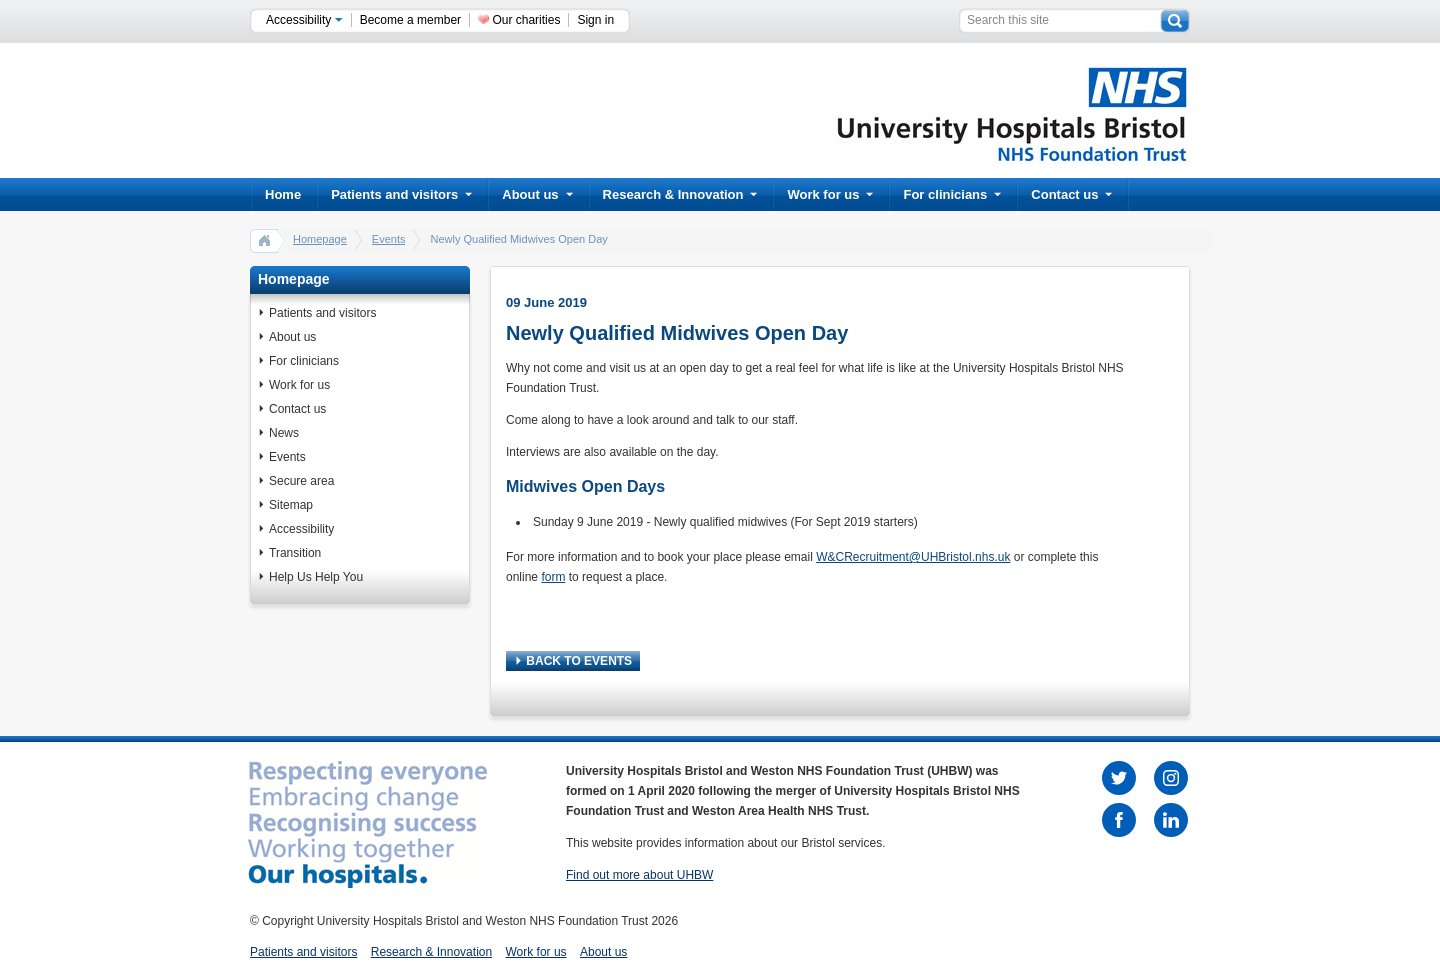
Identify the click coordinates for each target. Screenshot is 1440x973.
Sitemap (291, 505)
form (553, 577)
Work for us (830, 194)
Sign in (595, 20)
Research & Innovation (680, 194)
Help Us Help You (316, 577)
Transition (295, 553)
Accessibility (304, 20)
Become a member (410, 20)
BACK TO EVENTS (574, 661)
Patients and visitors (401, 194)
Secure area (301, 481)
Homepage (320, 239)
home (265, 240)
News (284, 433)
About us (537, 194)
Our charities (526, 20)
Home (283, 194)
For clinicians (952, 194)
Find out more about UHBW (639, 875)
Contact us (1071, 194)
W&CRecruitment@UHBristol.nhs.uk (913, 557)
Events (389, 239)
